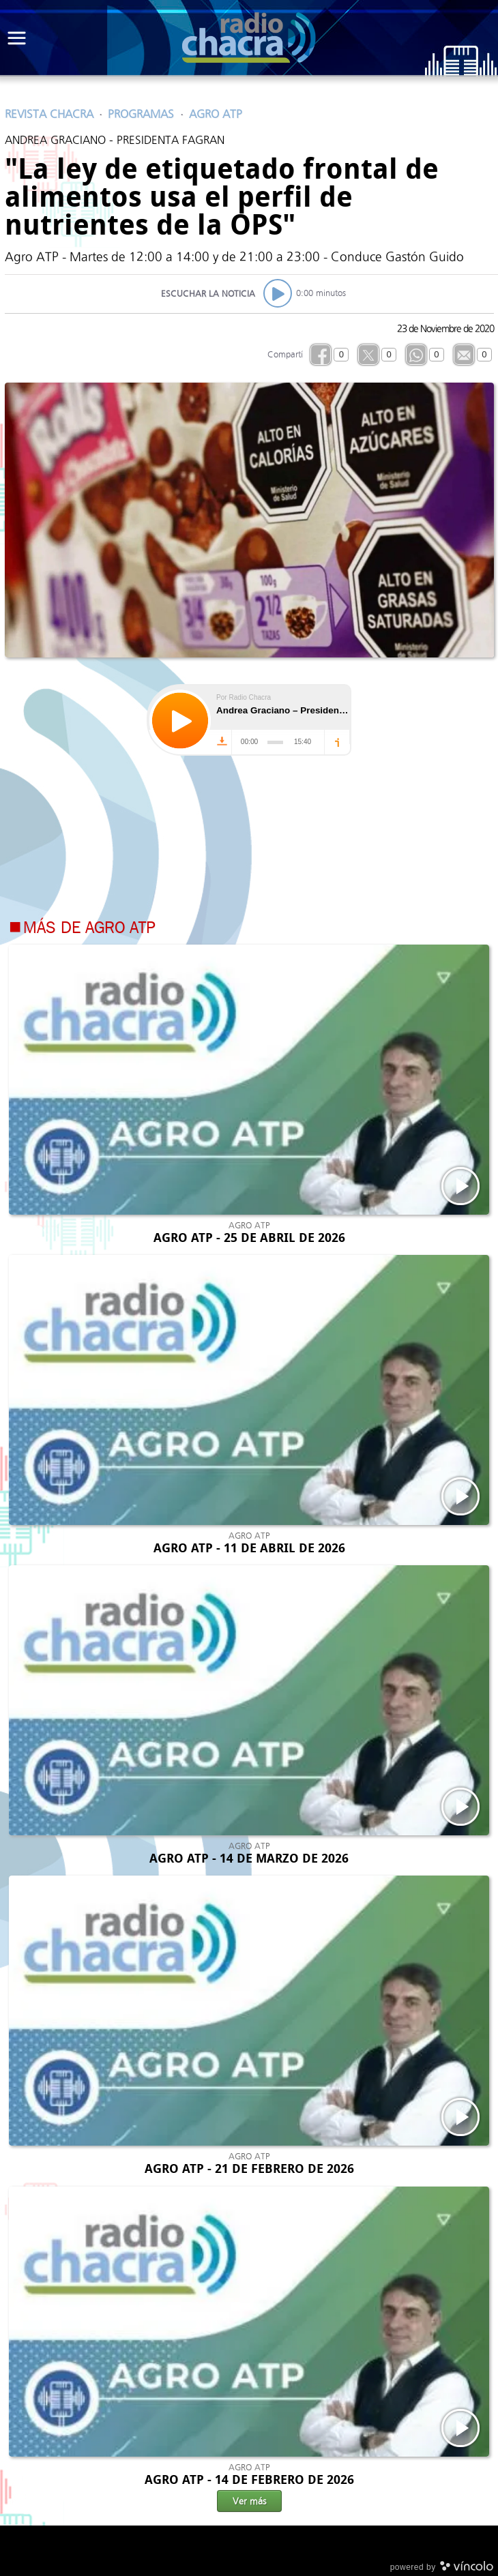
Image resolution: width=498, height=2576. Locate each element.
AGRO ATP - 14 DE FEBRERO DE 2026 (249, 2479)
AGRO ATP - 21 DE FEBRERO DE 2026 (249, 2168)
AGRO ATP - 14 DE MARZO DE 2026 (249, 1858)
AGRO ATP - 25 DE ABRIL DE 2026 (249, 1237)
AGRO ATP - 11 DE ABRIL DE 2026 (249, 1548)
